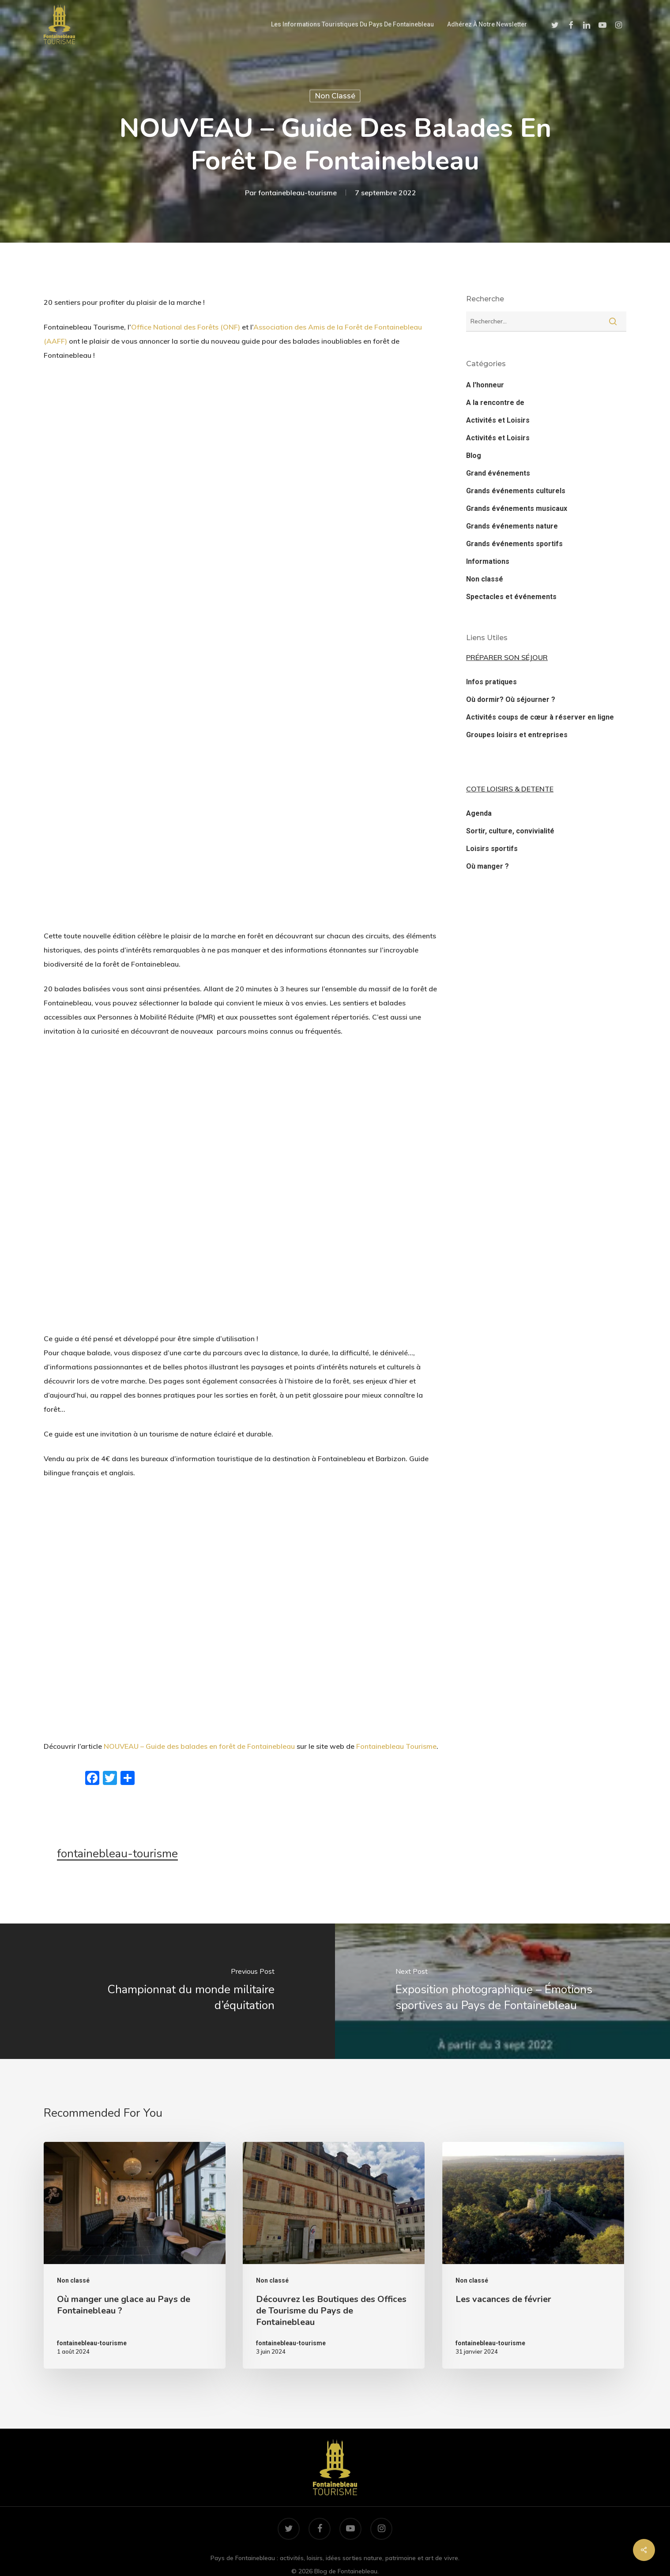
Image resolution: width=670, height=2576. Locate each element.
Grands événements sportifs (514, 544)
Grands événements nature (512, 526)
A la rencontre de (495, 402)
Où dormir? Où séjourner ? (510, 699)
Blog (473, 455)
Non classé (335, 96)
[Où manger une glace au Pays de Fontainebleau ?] (135, 2255)
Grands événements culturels (515, 491)
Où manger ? (487, 866)
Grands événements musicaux (516, 508)
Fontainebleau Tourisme (396, 1746)
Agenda (479, 813)
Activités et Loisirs (498, 420)
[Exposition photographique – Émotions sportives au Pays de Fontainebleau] (502, 1991)
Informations (487, 561)
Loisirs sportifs (492, 848)
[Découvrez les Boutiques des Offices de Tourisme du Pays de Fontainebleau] (334, 2255)
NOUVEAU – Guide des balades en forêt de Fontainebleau (199, 1746)
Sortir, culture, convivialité (510, 831)
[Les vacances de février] (533, 2255)
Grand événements (498, 473)
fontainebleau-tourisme (297, 192)
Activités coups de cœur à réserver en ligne (540, 717)
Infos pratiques (491, 682)
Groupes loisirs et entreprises (517, 735)
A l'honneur (485, 385)
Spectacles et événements (511, 596)
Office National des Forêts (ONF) (185, 326)
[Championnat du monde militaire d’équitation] (167, 1991)
